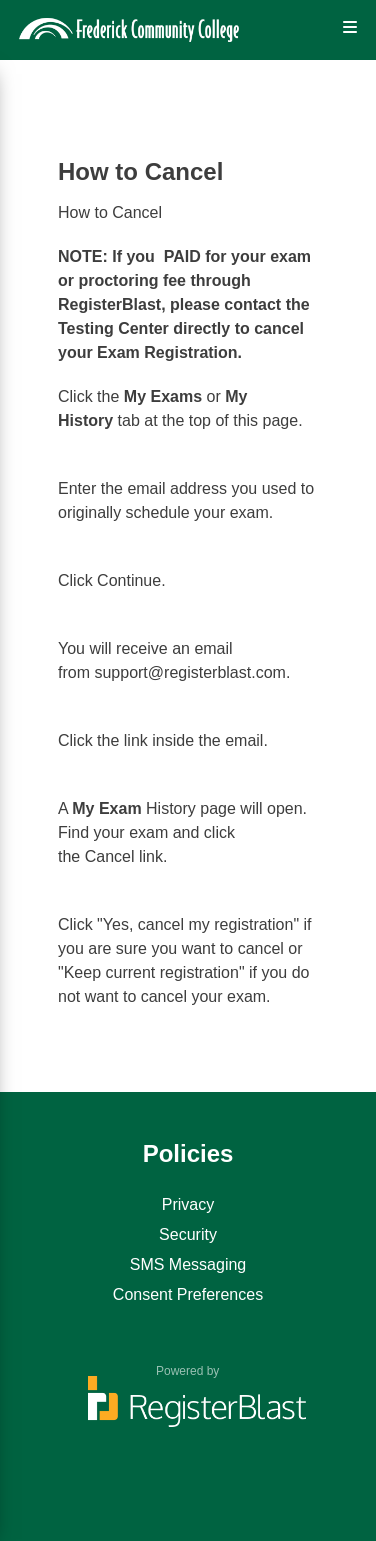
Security (188, 1234)
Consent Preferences (188, 1294)
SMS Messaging (188, 1264)
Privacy (188, 1204)
